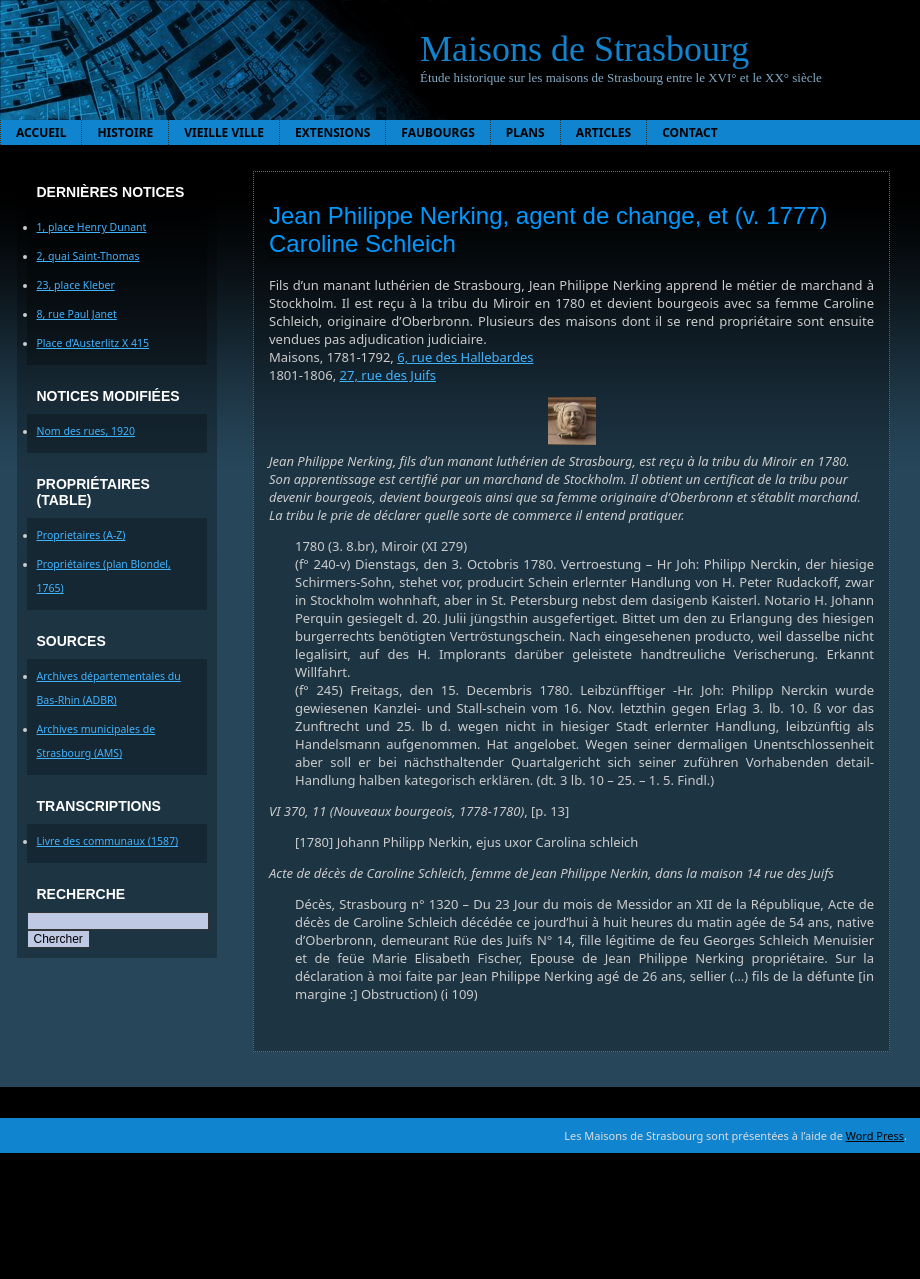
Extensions (332, 132)
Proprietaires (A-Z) (81, 535)
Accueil (41, 132)
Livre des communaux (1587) (108, 841)
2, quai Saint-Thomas (88, 256)
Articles (604, 132)
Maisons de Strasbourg (584, 49)
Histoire (125, 132)
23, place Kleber (76, 285)
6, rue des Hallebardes (465, 357)
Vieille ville (224, 132)
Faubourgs (437, 132)
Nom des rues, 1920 (86, 431)
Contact (690, 132)
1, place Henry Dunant (92, 227)
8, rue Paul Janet (77, 314)
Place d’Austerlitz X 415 (93, 343)
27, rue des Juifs (388, 375)
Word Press (875, 1135)
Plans (525, 132)
